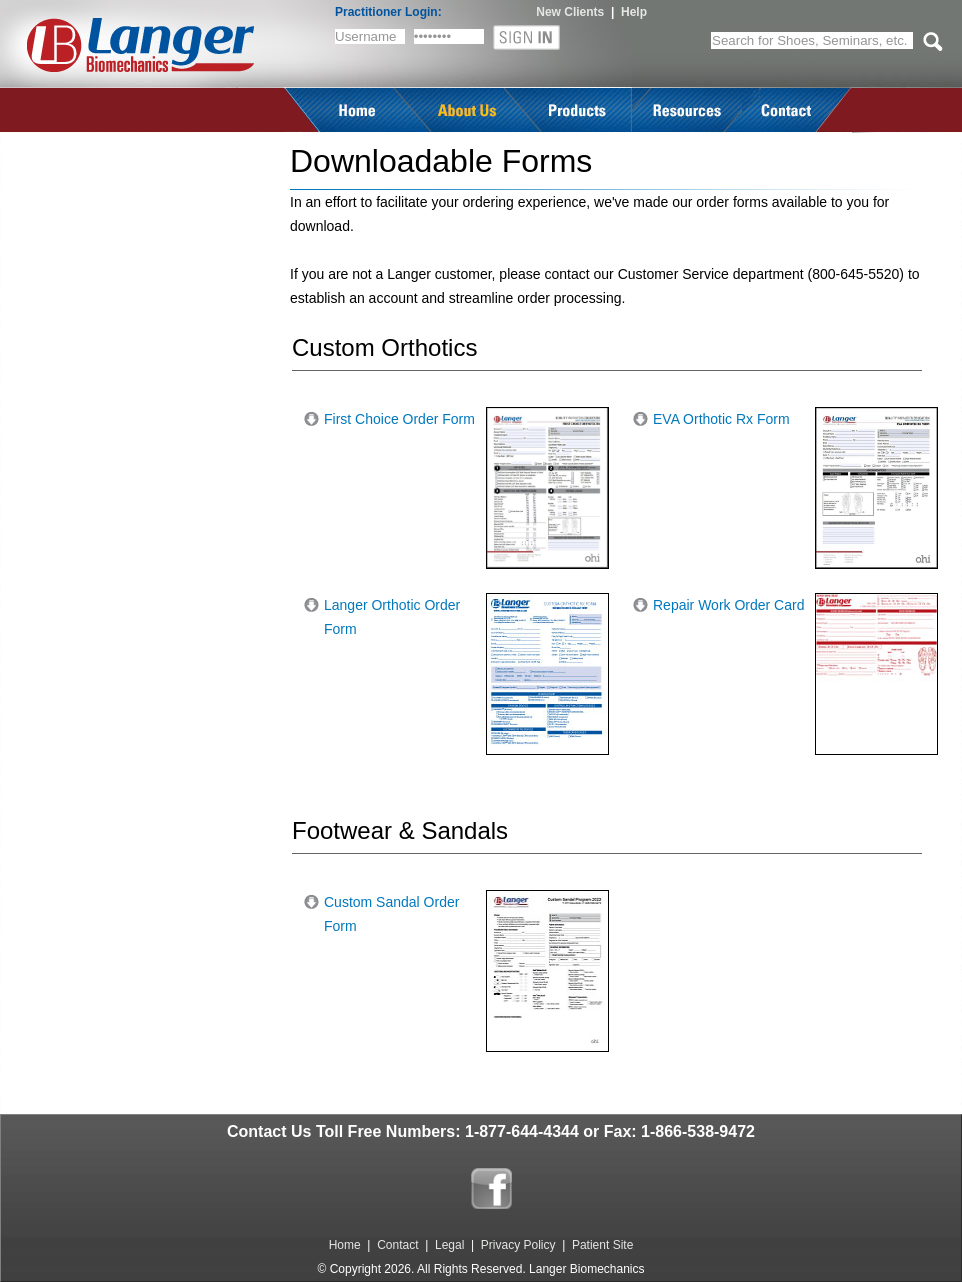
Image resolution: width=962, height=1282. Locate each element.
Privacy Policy (518, 1245)
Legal (449, 1245)
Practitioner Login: (388, 12)
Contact (397, 1245)
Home (345, 1245)
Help (634, 12)
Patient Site (602, 1245)
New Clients (570, 12)
